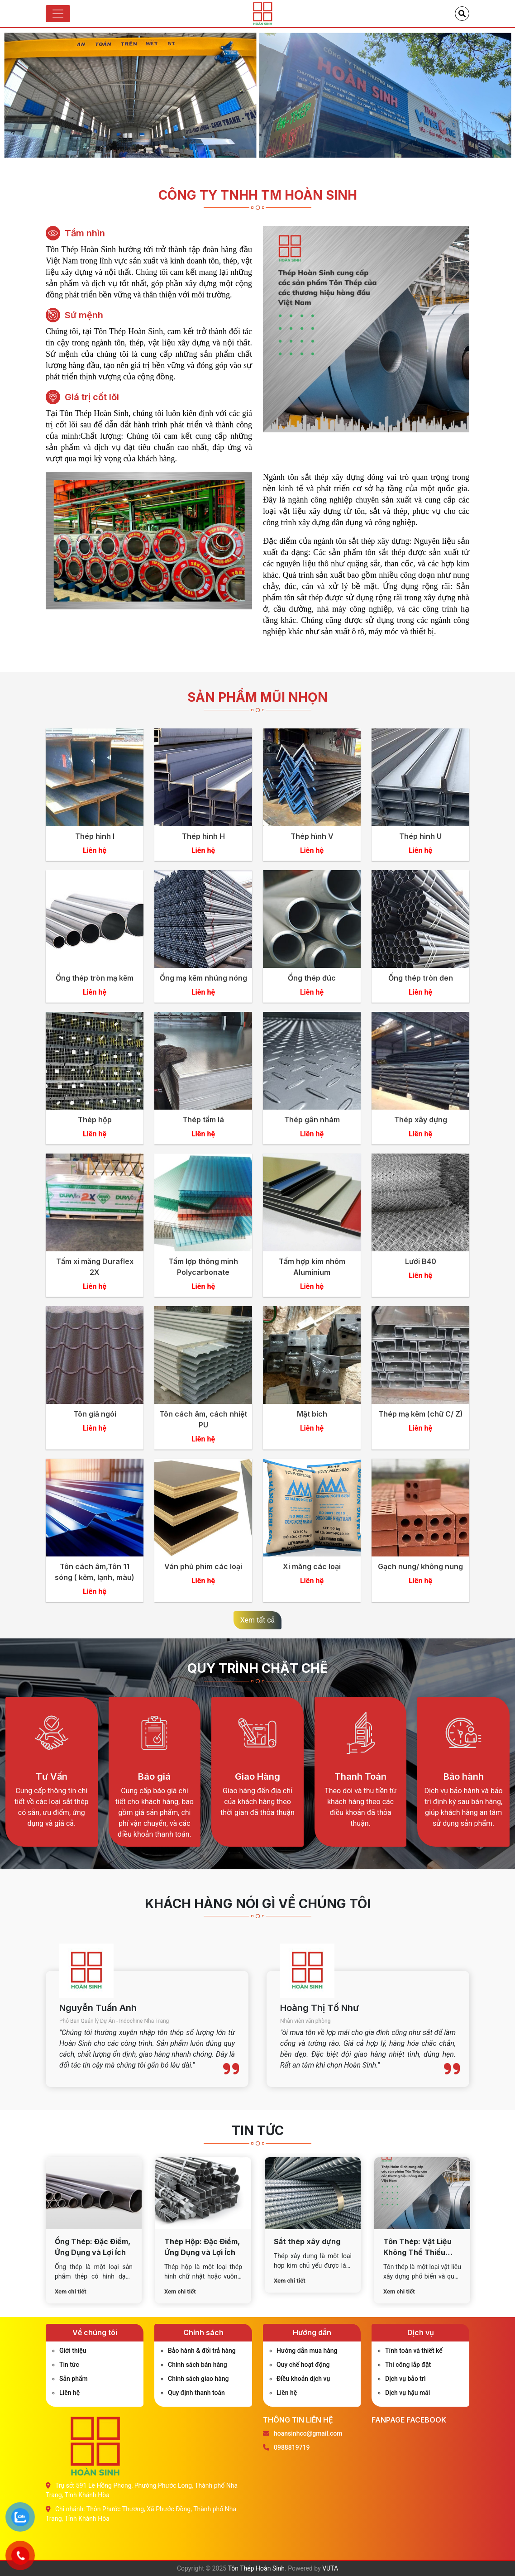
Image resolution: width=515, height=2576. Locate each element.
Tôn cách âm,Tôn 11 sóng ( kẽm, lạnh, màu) (94, 1572)
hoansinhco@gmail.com (308, 2433)
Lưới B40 (420, 1261)
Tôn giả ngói (94, 1413)
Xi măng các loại (312, 1566)
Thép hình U (420, 836)
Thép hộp (95, 1119)
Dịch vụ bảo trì (405, 2378)
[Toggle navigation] (58, 13)
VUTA (330, 2568)
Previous (14, 99)
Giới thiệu (72, 2350)
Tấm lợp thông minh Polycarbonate (203, 1267)
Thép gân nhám (312, 1119)
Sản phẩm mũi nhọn (257, 697)
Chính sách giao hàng (198, 2378)
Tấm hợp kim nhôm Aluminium (312, 1267)
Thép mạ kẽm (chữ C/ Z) (420, 1413)
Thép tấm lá (203, 1119)
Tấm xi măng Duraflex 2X (95, 1267)
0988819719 (292, 2447)
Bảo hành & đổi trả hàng (202, 2350)
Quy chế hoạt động (303, 2364)
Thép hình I (94, 836)
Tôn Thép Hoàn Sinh (256, 2568)
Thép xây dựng (420, 1119)
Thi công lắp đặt (408, 2364)
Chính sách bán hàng (197, 2364)
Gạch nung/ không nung (420, 1566)
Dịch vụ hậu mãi (407, 2392)
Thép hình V (312, 836)
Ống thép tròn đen (420, 977)
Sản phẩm (73, 2378)
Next (501, 99)
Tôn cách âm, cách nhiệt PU (203, 1419)
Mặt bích (312, 1413)
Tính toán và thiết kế (414, 2350)
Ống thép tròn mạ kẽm (95, 977)
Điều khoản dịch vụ (303, 2378)
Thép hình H (203, 836)
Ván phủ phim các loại (203, 1566)
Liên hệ (69, 2392)
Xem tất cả (257, 1620)
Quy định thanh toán (196, 2392)
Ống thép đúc (312, 977)
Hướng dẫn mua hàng (307, 2350)
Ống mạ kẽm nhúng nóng (203, 977)
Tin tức (69, 2364)
